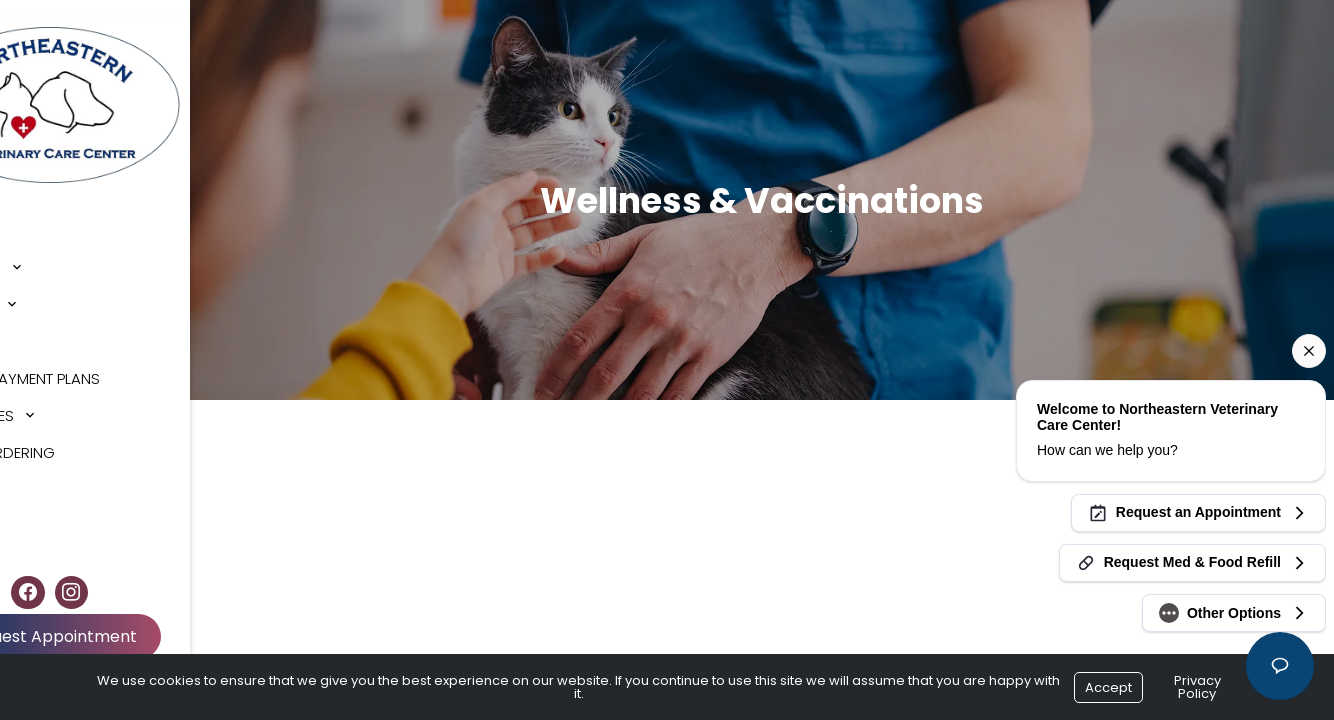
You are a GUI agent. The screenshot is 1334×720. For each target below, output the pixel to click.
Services (53, 287)
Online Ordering (82, 435)
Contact (55, 509)
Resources (62, 398)
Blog (39, 472)
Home (40, 213)
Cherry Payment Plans (105, 361)
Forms (44, 324)
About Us (55, 250)
